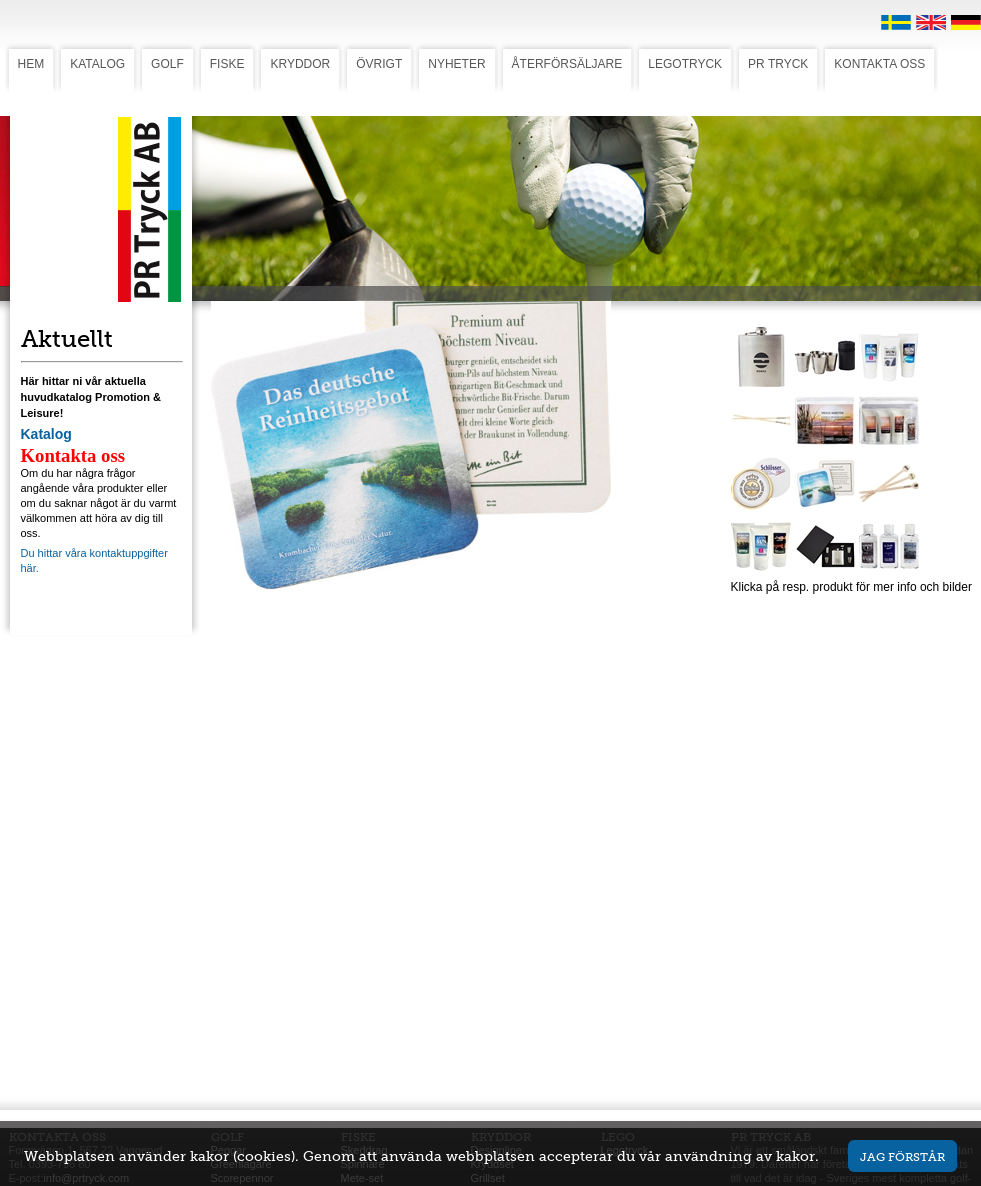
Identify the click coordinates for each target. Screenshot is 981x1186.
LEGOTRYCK (685, 64)
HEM (31, 64)
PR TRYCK (778, 64)
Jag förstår (902, 1156)
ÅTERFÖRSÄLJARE (567, 64)
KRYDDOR (300, 64)
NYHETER (456, 64)
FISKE (227, 64)
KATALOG (97, 64)
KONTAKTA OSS (879, 64)
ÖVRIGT (379, 64)
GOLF (167, 64)
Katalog (46, 434)
